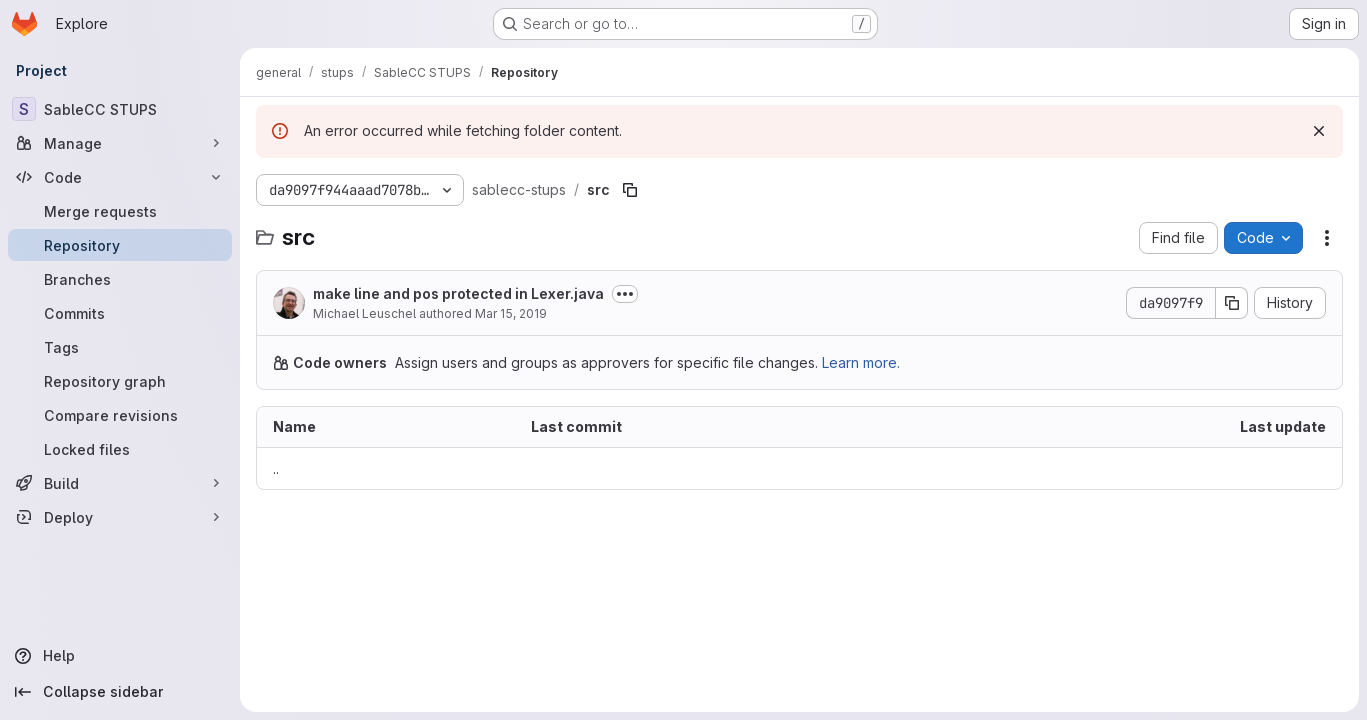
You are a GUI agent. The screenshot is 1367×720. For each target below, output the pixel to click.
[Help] (120, 656)
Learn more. (861, 362)
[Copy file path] (630, 190)
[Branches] (120, 279)
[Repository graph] (120, 381)
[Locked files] (120, 449)
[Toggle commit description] (625, 294)
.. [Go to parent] (276, 468)
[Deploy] (120, 517)
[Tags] (120, 347)
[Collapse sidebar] (120, 692)
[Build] (120, 483)
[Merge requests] (120, 211)
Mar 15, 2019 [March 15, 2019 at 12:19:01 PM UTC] (511, 313)
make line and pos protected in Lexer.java (458, 293)
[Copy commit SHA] (1232, 303)
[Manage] (120, 143)
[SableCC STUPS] (120, 109)
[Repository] (120, 245)
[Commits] (120, 313)
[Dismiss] (1319, 131)
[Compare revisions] (120, 415)
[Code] (120, 177)
